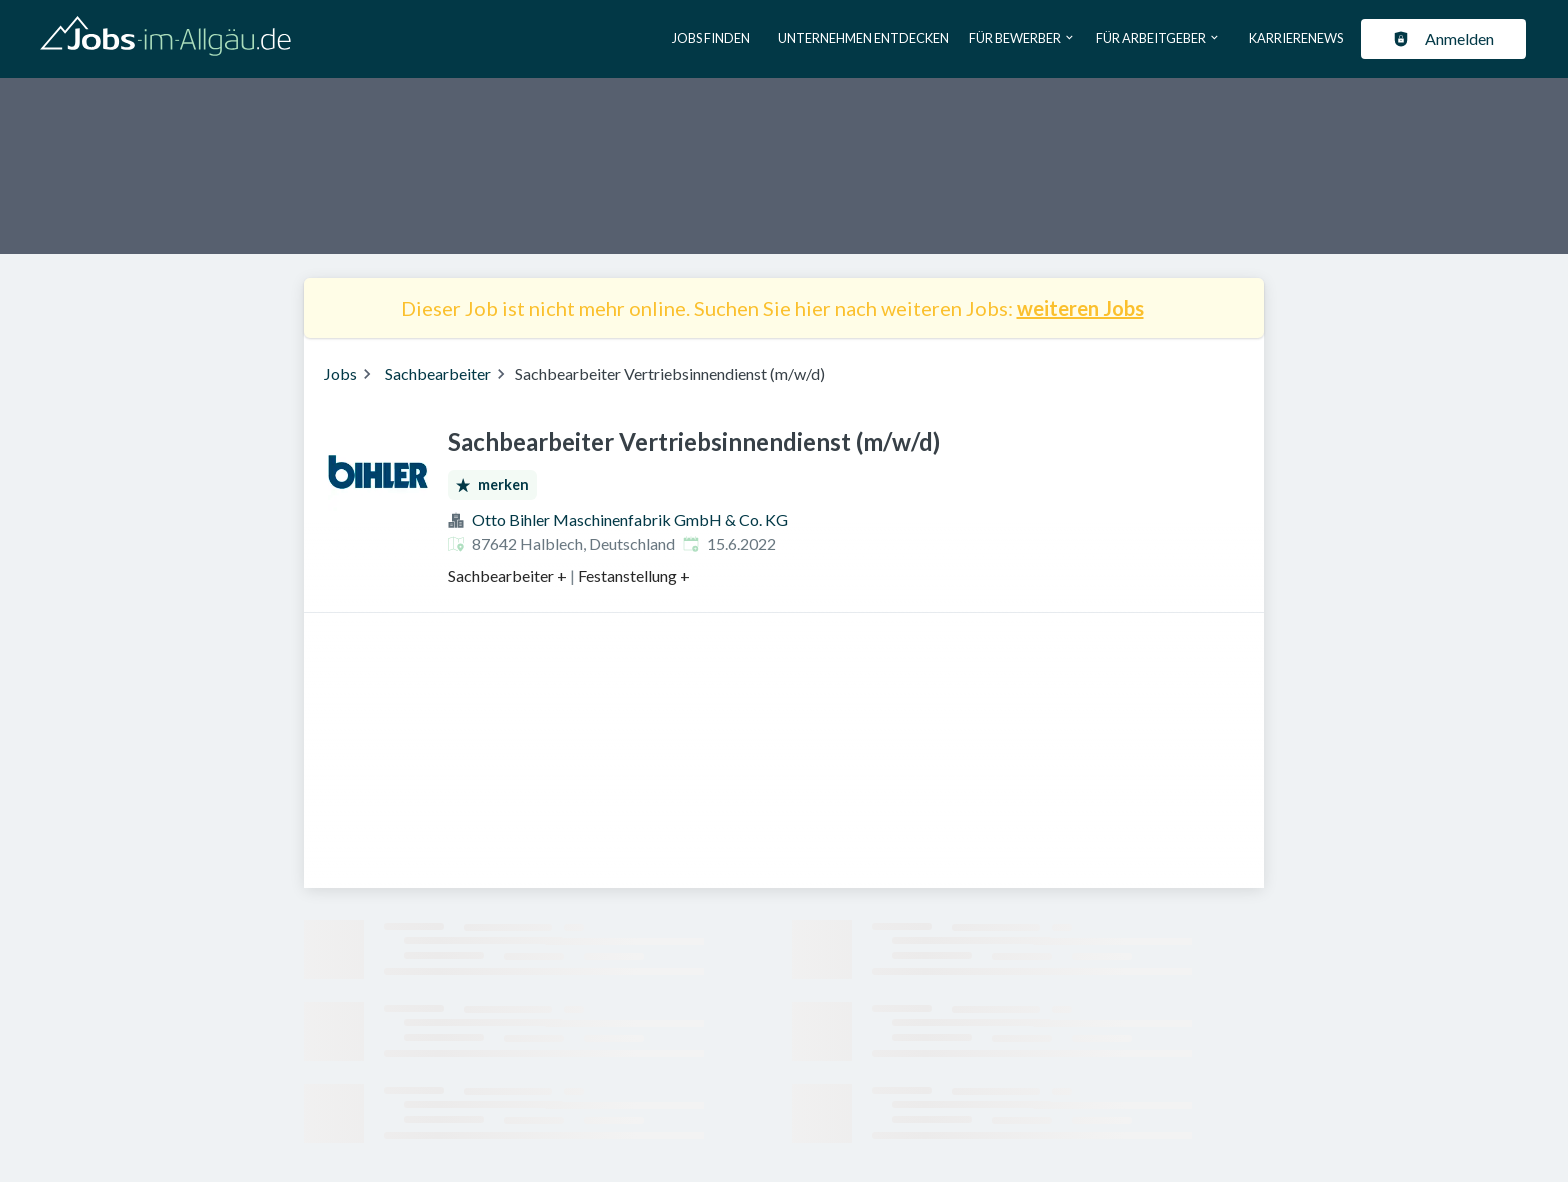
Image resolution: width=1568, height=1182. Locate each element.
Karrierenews (1296, 38)
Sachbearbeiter (438, 373)
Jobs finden (711, 38)
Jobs (340, 373)
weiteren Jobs (1080, 308)
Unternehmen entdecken (863, 38)
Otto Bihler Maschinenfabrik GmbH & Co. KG (630, 519)
